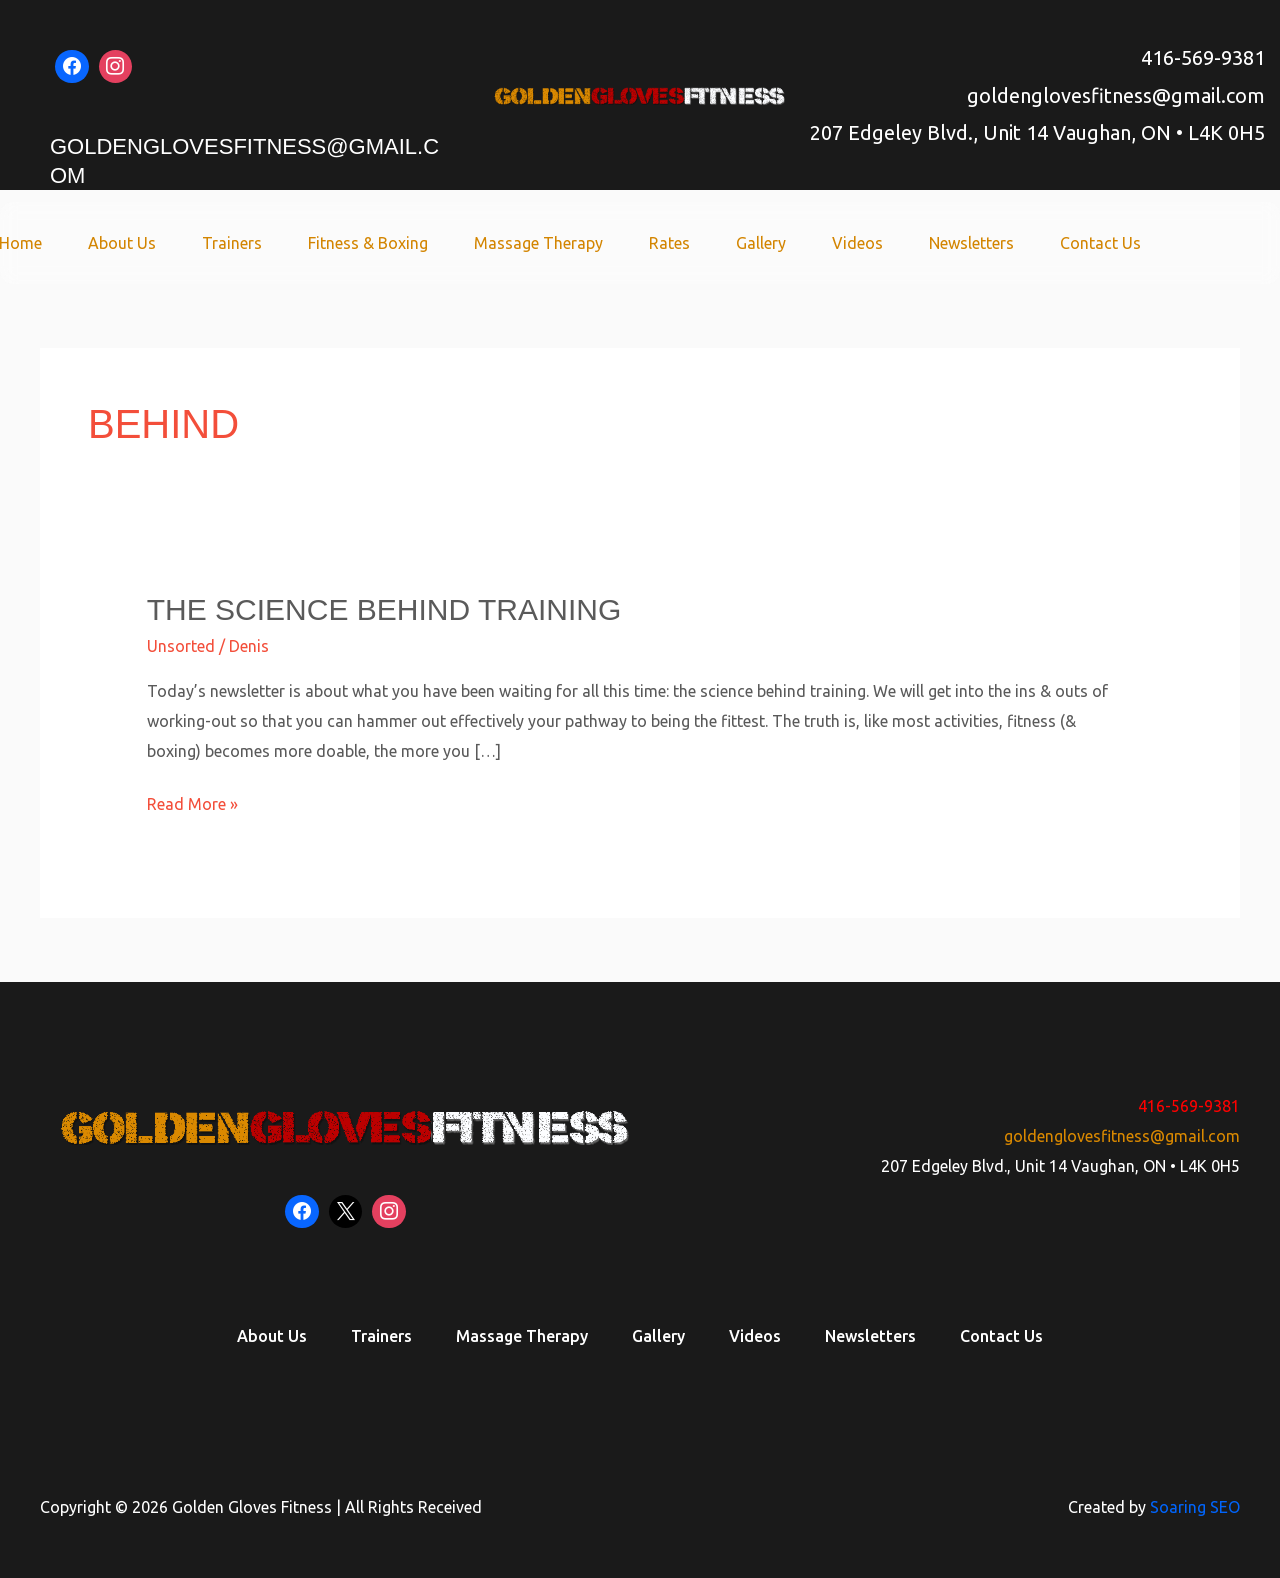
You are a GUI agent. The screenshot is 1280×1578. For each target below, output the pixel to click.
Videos (872, 243)
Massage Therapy (571, 243)
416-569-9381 (1203, 57)
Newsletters (980, 243)
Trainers (277, 243)
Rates (696, 243)
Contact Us (1103, 243)
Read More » (192, 801)
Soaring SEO (1195, 1507)
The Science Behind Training (384, 609)
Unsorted (181, 646)
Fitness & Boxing (407, 243)
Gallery (782, 243)
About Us (173, 243)
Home (77, 243)
